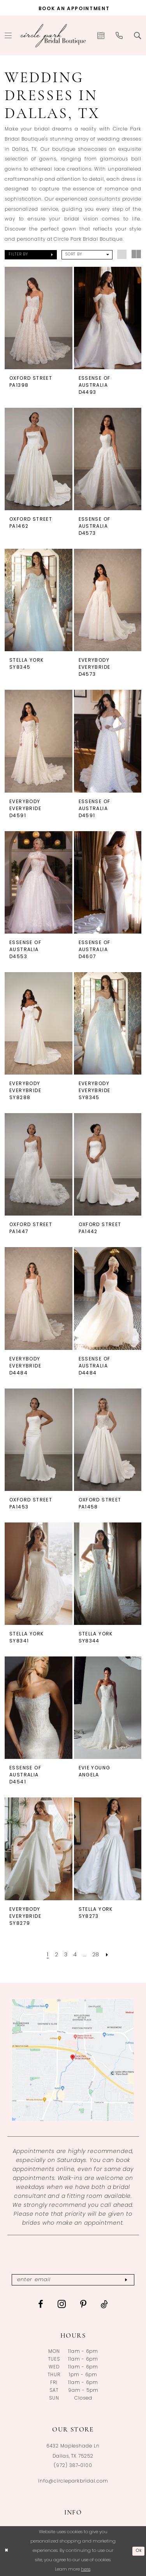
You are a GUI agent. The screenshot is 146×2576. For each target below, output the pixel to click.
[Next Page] (108, 1955)
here (85, 2569)
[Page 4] (75, 1955)
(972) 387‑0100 (73, 2466)
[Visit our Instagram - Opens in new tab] (62, 2304)
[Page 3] (65, 1955)
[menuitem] (101, 35)
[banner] (53, 35)
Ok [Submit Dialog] (138, 2551)
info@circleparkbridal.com (73, 2481)
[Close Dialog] (7, 2551)
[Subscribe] (129, 2280)
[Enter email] (73, 2280)
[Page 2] (55, 1955)
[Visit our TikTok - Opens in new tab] (104, 2305)
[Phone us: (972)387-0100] (119, 35)
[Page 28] (96, 1955)
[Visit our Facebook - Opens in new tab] (41, 2305)
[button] (31, 254)
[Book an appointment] (73, 8)
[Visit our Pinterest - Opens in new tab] (83, 2305)
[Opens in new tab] (73, 2060)
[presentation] (38, 318)
